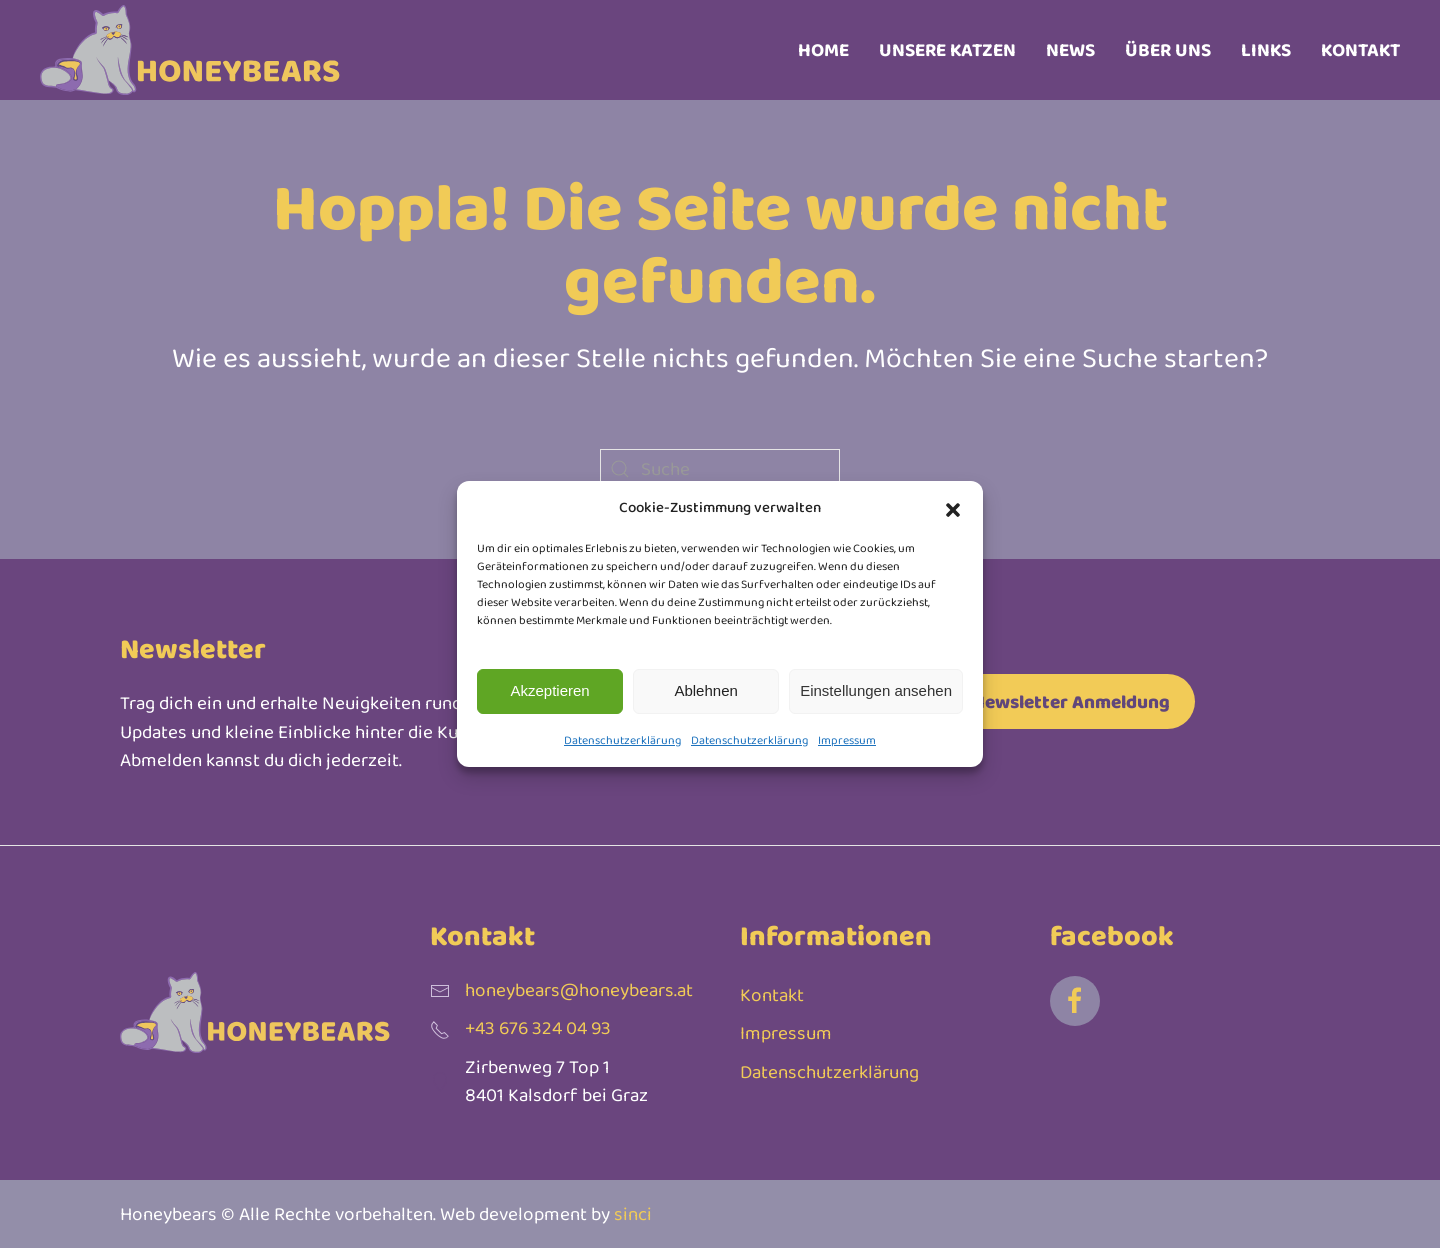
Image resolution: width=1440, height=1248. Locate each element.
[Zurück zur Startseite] (190, 50)
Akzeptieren (549, 690)
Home (823, 49)
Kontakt (1360, 49)
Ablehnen (705, 690)
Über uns (1168, 49)
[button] (953, 507)
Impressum (847, 740)
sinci (633, 1213)
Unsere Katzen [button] (947, 49)
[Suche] (720, 469)
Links (1266, 49)
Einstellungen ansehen (876, 690)
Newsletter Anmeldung (1071, 701)
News (1070, 49)
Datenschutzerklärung (622, 740)
